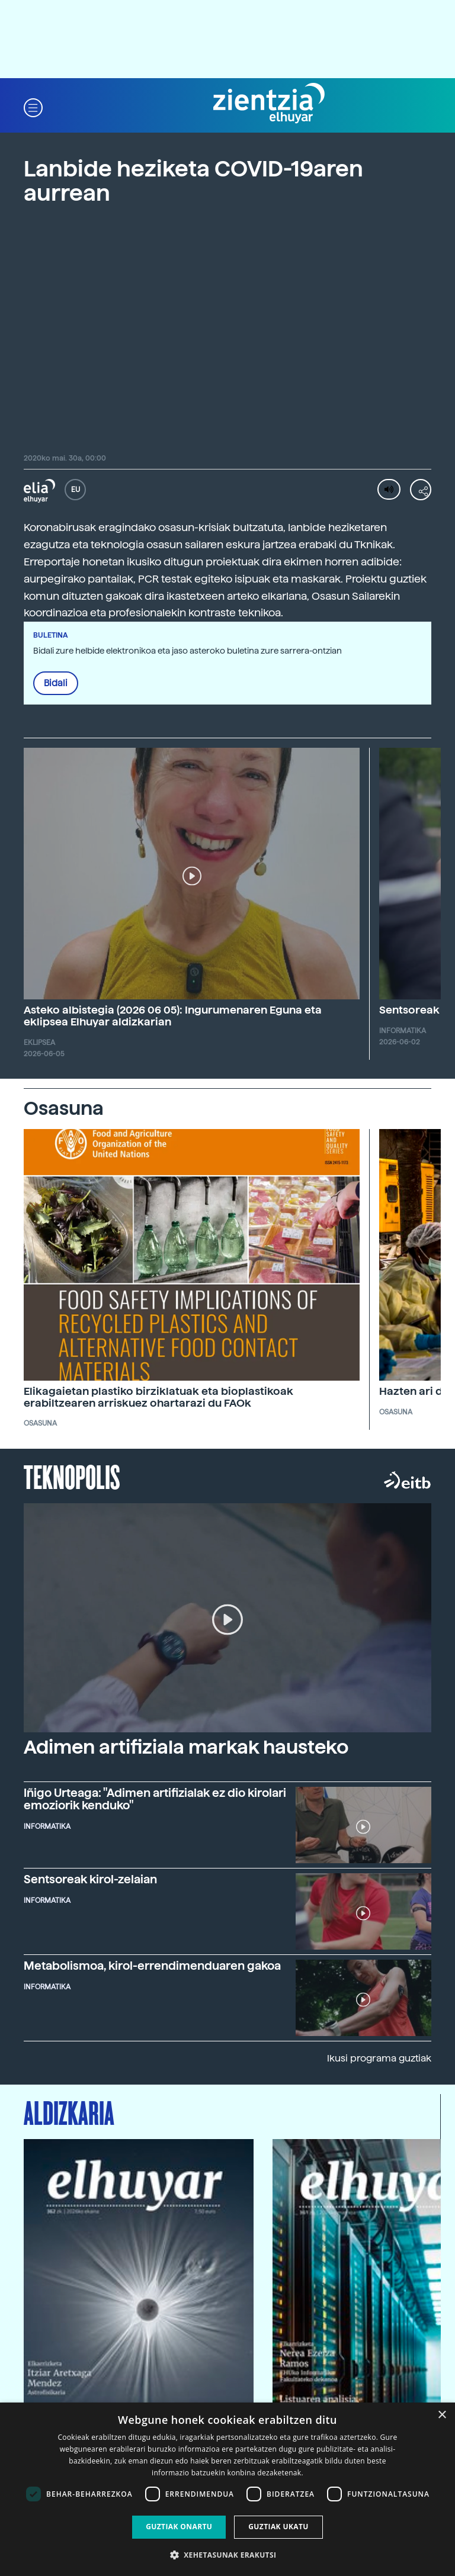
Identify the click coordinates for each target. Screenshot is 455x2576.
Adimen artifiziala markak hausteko (186, 1747)
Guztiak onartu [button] (179, 2527)
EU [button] (75, 489)
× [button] (441, 2415)
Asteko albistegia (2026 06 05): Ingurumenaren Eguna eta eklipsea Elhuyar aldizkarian (173, 1016)
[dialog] (227, 2489)
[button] (33, 107)
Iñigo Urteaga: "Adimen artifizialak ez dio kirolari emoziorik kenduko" (155, 1799)
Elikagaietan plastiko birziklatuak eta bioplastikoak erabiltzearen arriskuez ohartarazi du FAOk (158, 1397)
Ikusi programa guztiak (379, 2058)
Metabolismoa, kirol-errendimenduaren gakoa (152, 1966)
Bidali (56, 683)
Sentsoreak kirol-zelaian (90, 1879)
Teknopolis (72, 1476)
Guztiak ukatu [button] (278, 2527)
